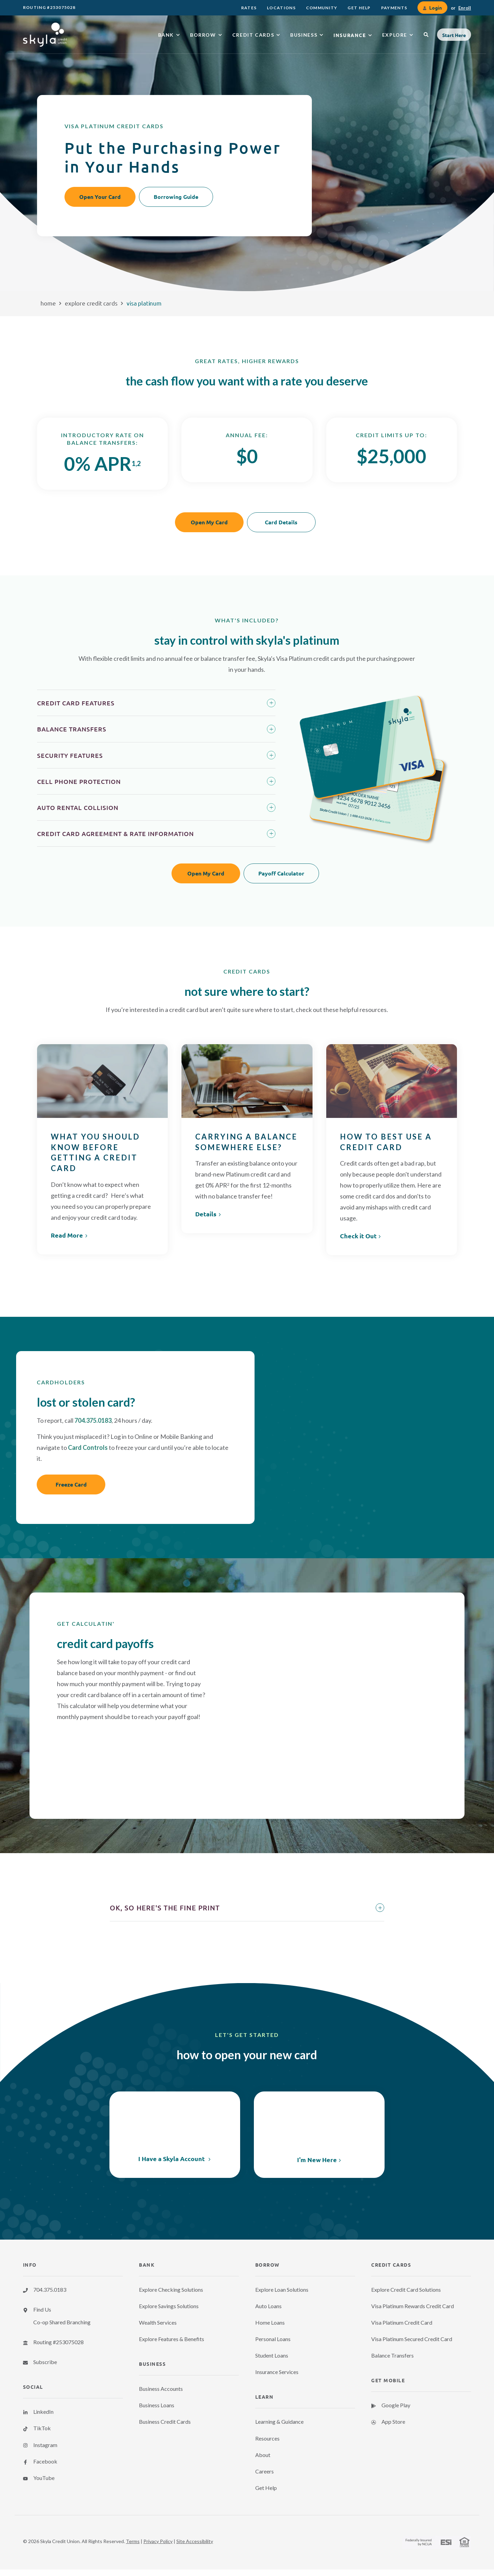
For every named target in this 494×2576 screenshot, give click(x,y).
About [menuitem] (262, 2455)
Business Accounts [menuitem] (161, 2388)
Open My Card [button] (209, 522)
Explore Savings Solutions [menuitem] (169, 2306)
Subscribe (45, 2362)
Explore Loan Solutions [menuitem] (281, 2289)
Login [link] (435, 7)
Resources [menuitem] (267, 2438)
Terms (133, 2541)
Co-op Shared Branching (62, 2322)
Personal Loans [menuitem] (273, 2339)
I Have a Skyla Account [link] (172, 2159)
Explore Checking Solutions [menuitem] (171, 2289)
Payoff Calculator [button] (281, 873)
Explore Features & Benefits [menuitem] (171, 2339)
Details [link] (205, 1214)
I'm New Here (317, 2160)
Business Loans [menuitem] (156, 2405)
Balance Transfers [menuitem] (392, 2355)
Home (48, 303)
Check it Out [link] (358, 1236)
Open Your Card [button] (100, 196)
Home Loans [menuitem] (270, 2322)
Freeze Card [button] (71, 1484)
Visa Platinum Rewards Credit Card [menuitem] (412, 2306)
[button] (454, 34)
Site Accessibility (194, 2541)
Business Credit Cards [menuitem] (165, 2421)
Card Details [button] (281, 522)
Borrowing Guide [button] (176, 196)
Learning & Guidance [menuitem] (279, 2421)
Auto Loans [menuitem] (268, 2306)
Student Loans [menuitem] (271, 2355)
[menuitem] (249, 7)
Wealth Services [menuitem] (158, 2322)
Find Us (42, 2309)
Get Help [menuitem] (266, 2487)
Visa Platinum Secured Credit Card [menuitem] (411, 2339)
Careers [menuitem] (264, 2471)
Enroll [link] (464, 8)
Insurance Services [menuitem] (276, 2372)
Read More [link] (67, 1235)
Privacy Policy (158, 2541)
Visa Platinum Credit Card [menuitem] (401, 2322)
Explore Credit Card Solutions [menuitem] (406, 2289)
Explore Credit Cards (91, 303)
